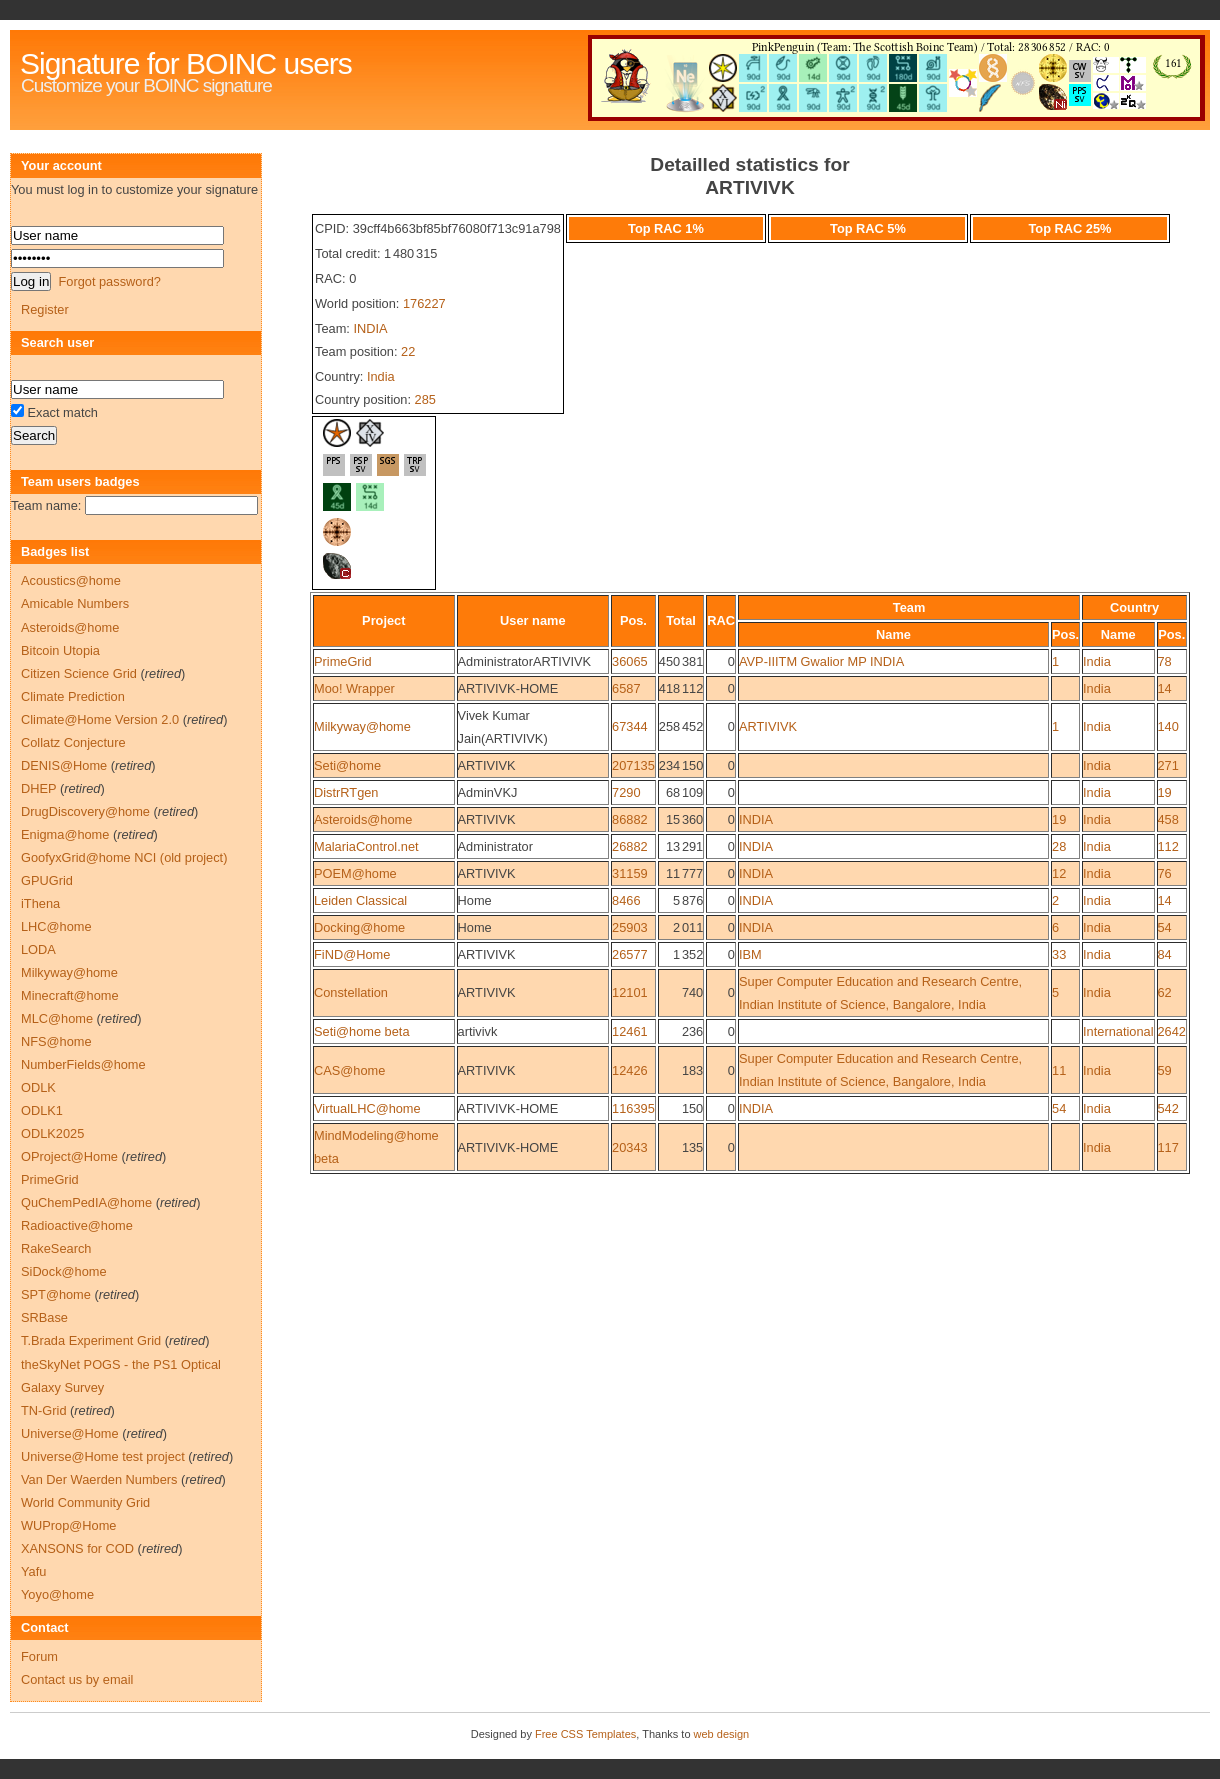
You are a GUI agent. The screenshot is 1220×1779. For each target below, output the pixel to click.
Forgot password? (109, 281)
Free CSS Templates (585, 1734)
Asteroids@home (363, 819)
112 (1168, 846)
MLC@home (57, 1018)
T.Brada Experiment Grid (91, 1340)
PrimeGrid (343, 661)
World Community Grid (85, 1502)
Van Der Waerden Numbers (99, 1479)
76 (1165, 873)
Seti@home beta (362, 1031)
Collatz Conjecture (73, 742)
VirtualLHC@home (367, 1108)
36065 (630, 661)
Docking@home (359, 927)
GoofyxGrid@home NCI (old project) (124, 857)
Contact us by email (77, 1679)
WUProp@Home (68, 1525)
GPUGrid (47, 880)
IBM (750, 954)
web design (722, 1734)
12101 (630, 992)
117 (1168, 1147)
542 (1168, 1108)
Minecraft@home (70, 995)
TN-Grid (44, 1410)
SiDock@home (64, 1271)
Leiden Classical (360, 900)
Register (45, 309)
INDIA (370, 328)
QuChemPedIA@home (86, 1202)
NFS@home (56, 1041)
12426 (630, 1070)
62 (1165, 992)
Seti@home (347, 765)
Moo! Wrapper (354, 688)
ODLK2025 (52, 1133)
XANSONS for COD (77, 1548)
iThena (40, 903)
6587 (626, 688)
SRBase (44, 1317)
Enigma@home (65, 834)
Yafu (33, 1571)
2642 (1172, 1031)
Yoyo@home (57, 1594)
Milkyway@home (362, 726)
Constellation (351, 992)
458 (1168, 819)
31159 (630, 873)
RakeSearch (56, 1248)
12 (1059, 873)
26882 (630, 846)
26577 (630, 954)
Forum (39, 1656)
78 (1165, 661)
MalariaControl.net (366, 846)
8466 (626, 900)
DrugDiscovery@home (85, 811)
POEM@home (355, 873)
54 (1165, 927)
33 (1059, 954)
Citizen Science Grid (79, 673)
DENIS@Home (64, 765)
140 (1168, 726)
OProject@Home (69, 1156)
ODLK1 (42, 1110)
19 (1165, 792)
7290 (626, 792)
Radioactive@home (77, 1225)
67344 (630, 726)
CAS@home (349, 1070)
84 (1165, 954)
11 (1059, 1070)
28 (1059, 846)
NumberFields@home (83, 1064)
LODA (38, 949)
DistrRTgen (346, 792)
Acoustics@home (71, 580)
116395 (633, 1108)
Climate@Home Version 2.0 (100, 719)
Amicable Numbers (75, 603)
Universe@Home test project (103, 1456)
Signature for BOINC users (186, 63)
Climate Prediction (73, 696)
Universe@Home (70, 1433)
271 (1168, 765)
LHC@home (56, 926)
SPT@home (56, 1294)
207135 (633, 765)
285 (425, 399)
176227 (424, 303)
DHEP (38, 788)
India (381, 376)
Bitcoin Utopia (60, 650)
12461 (630, 1031)
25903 (630, 927)
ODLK (38, 1087)
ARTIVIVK (768, 726)
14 (1165, 688)
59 (1165, 1070)
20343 (630, 1147)
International (1118, 1031)
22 (408, 351)
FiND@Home (352, 954)
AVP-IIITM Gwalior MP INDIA (821, 661)
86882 (630, 819)
